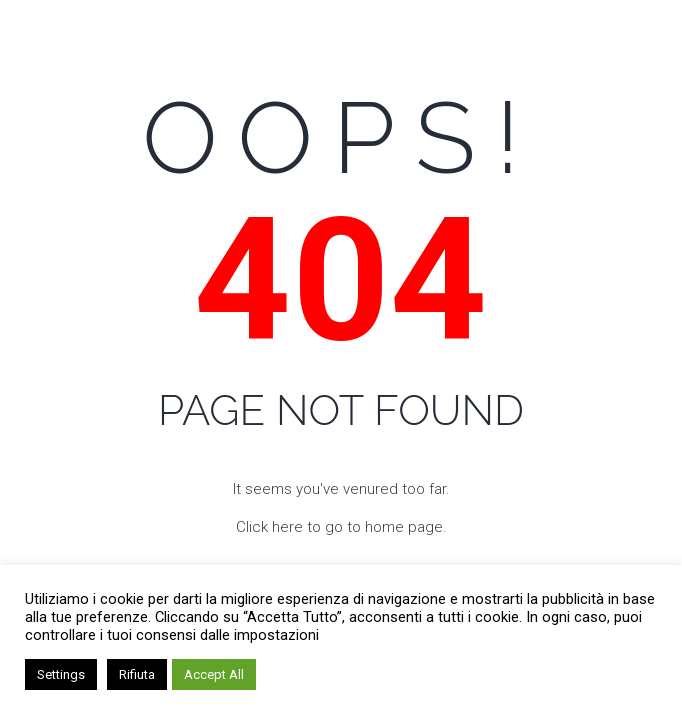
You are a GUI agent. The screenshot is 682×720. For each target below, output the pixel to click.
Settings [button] (61, 674)
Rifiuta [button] (137, 674)
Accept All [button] (214, 674)
